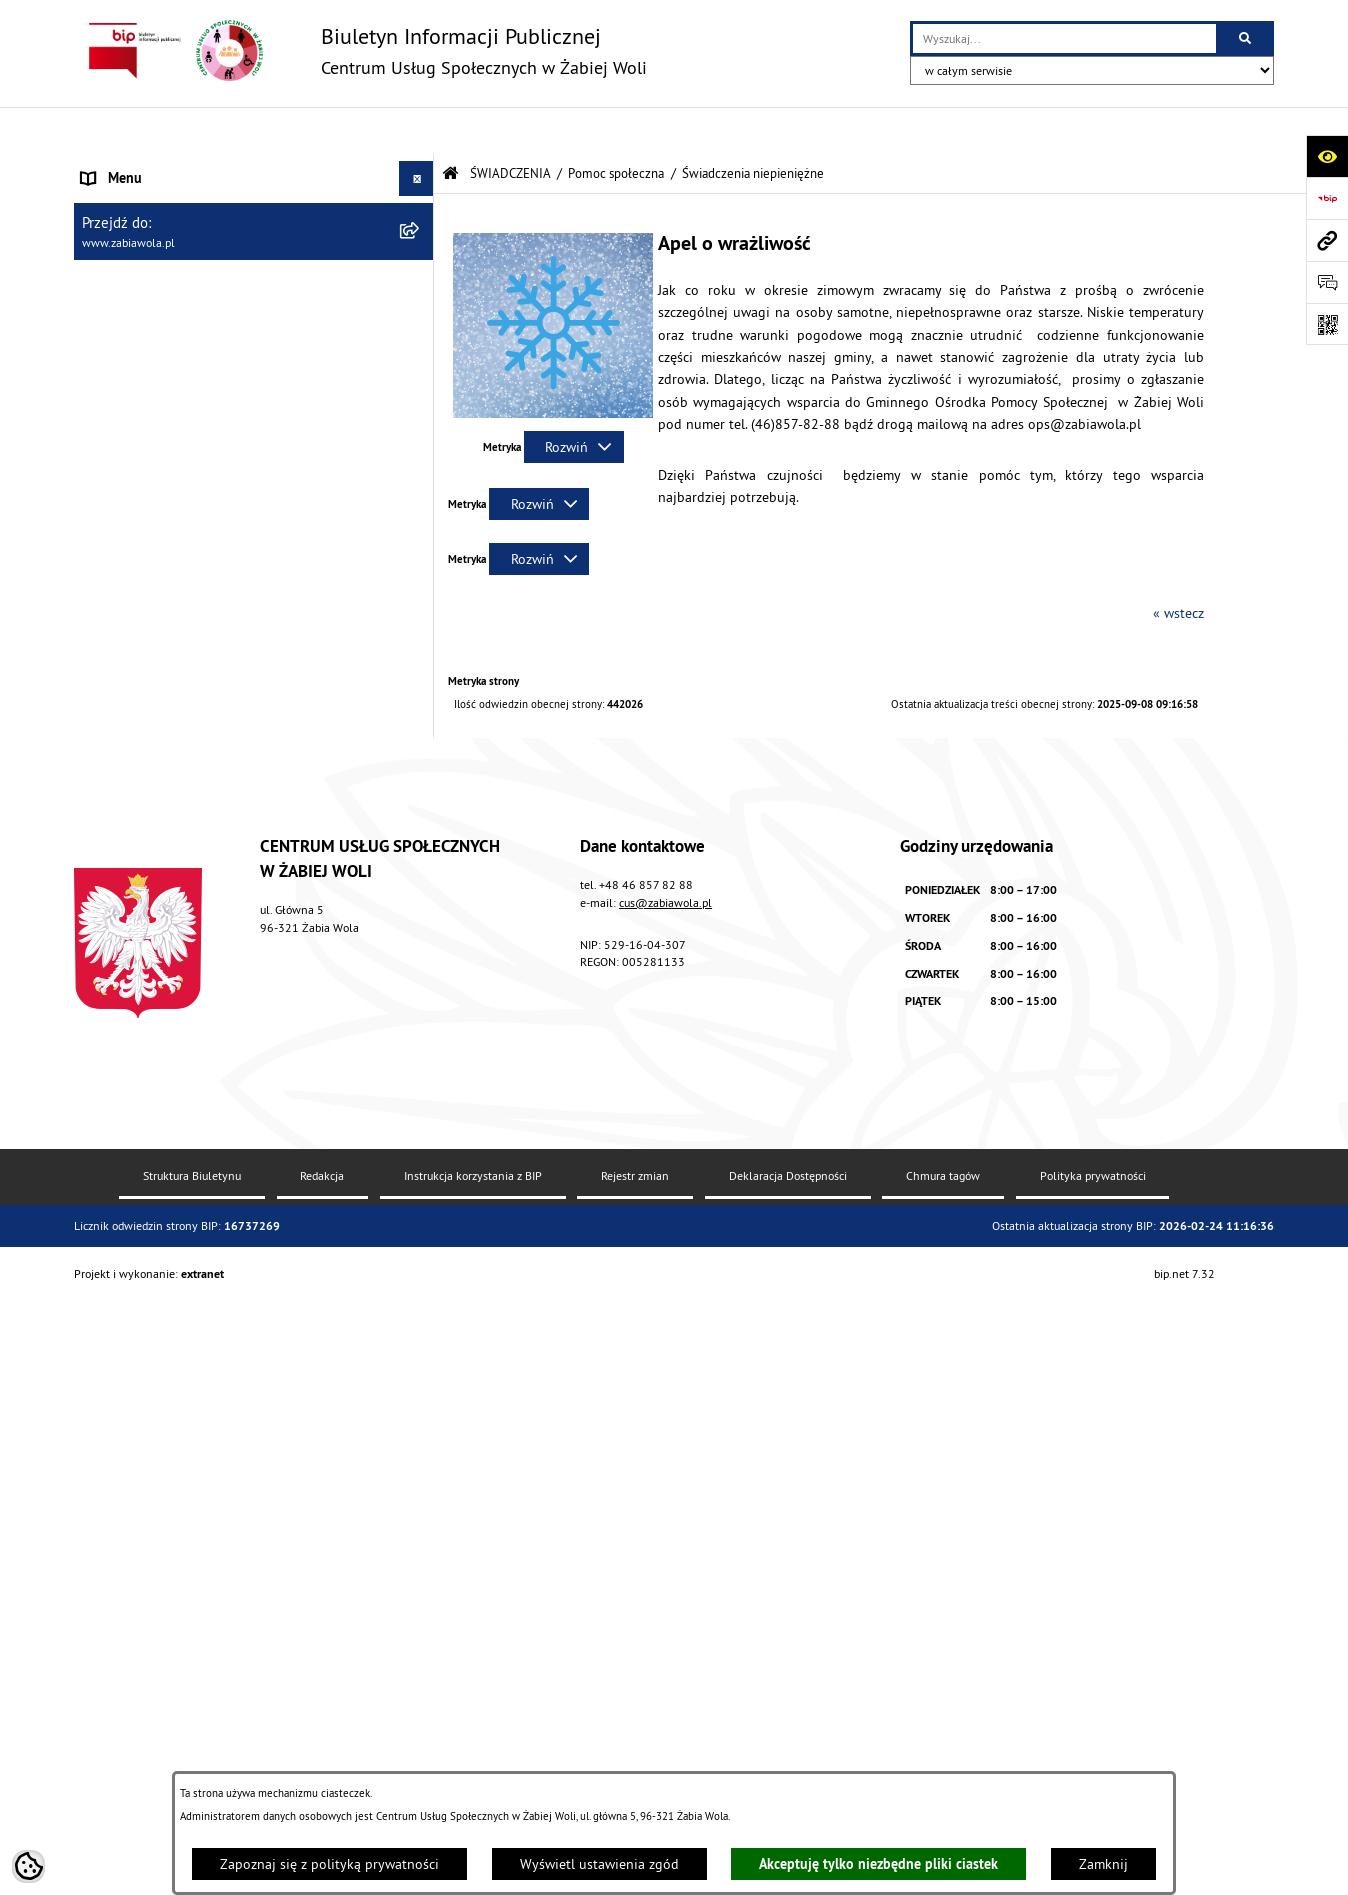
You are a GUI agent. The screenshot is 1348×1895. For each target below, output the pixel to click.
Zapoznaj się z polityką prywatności (329, 1864)
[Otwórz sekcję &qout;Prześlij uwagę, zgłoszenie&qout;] (1327, 282)
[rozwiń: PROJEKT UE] (419, 1750)
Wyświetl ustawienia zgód (599, 1864)
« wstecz (1178, 566)
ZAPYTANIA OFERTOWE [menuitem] (151, 236)
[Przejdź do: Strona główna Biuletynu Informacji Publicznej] (450, 126)
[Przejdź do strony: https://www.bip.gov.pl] (1327, 198)
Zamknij (1103, 1864)
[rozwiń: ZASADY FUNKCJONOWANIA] (419, 271)
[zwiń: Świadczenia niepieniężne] (419, 497)
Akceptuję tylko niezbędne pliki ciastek (878, 1864)
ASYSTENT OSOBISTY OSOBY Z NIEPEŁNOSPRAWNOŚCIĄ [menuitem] (174, 1704)
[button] (553, 366)
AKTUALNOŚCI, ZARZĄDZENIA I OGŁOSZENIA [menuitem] (215, 166)
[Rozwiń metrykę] (574, 400)
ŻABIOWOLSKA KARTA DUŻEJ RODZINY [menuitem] (197, 1659)
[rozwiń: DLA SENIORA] (419, 1624)
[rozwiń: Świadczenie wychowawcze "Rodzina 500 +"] (419, 854)
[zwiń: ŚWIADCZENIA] (419, 306)
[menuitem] (254, 354)
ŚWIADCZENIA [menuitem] (123, 306)
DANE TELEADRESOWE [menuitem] (150, 201)
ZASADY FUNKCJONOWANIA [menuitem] (164, 271)
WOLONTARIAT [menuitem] (125, 1589)
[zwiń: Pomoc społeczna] (419, 353)
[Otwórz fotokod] (1327, 324)
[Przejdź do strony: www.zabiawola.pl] (1327, 240)
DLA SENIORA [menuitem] (121, 1624)
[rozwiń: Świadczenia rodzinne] (419, 806)
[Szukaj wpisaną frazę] (1246, 38)
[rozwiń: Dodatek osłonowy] (419, 1259)
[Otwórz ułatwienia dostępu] (1327, 156)
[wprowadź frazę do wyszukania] (1064, 38)
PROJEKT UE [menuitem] (118, 1750)
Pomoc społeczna (616, 126)
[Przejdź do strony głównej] (360, 50)
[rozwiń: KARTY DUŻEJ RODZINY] (419, 545)
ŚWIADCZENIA (510, 126)
